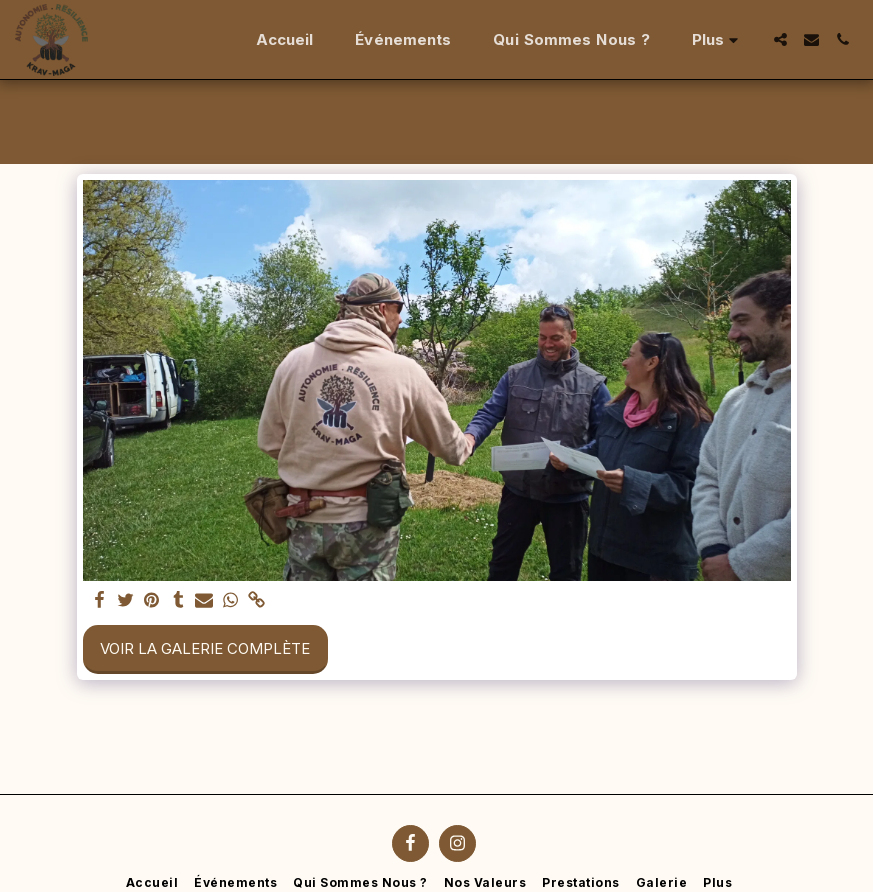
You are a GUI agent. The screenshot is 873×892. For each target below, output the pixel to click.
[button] (780, 39)
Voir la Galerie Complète (205, 648)
